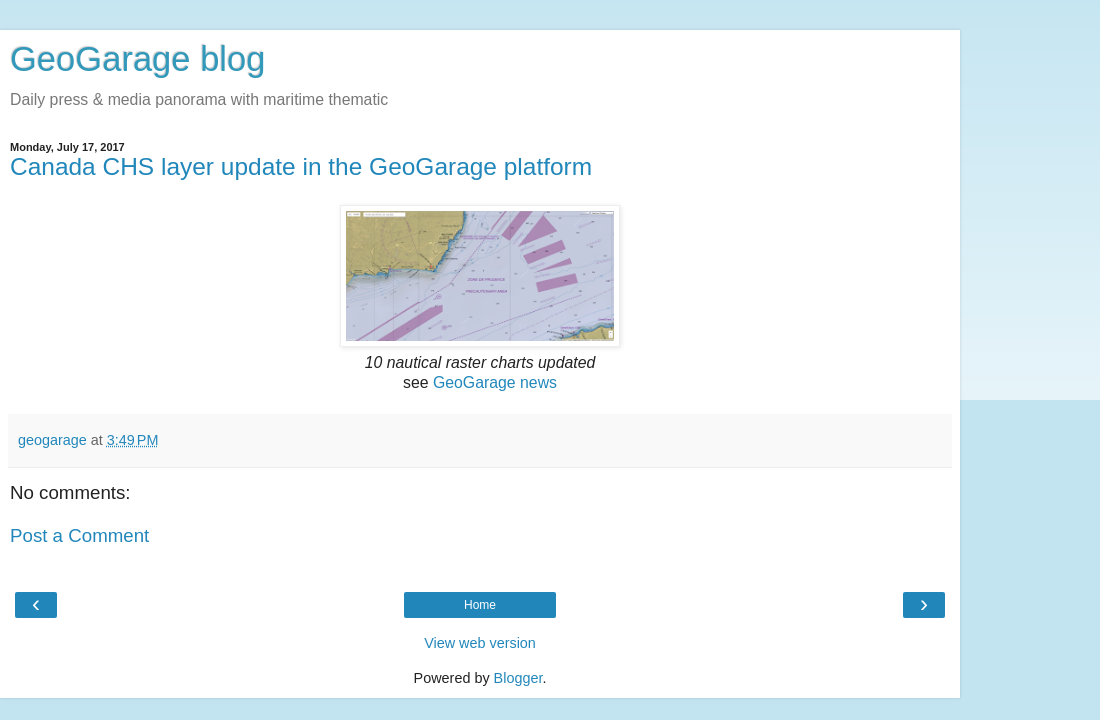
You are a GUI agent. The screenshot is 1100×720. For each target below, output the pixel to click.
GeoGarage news (495, 382)
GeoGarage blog (137, 59)
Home (480, 605)
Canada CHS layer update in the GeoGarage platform (301, 166)
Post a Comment (79, 535)
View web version (480, 643)
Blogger (518, 678)
